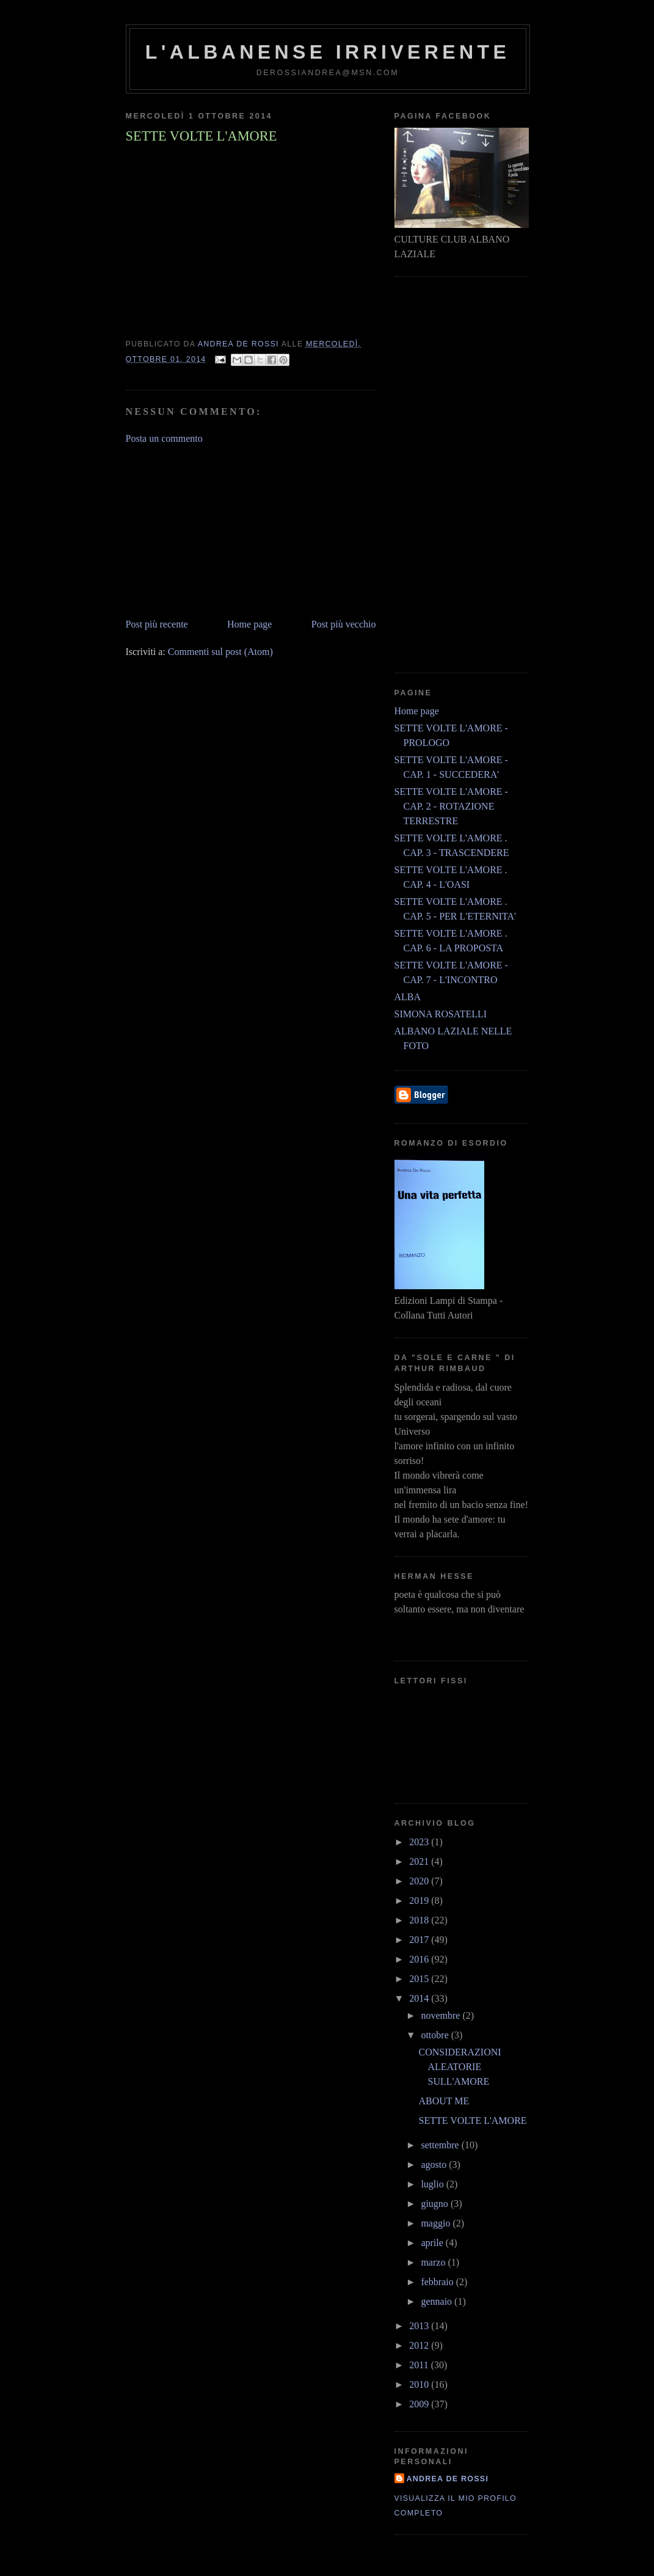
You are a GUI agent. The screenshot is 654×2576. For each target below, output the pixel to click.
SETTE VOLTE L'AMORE (472, 2120)
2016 (420, 1959)
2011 (420, 2365)
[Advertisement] (217, 530)
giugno (435, 2203)
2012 (420, 2345)
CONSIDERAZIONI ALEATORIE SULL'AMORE (459, 2067)
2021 (420, 1861)
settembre (441, 2145)
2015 (420, 1979)
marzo (434, 2262)
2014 (420, 1998)
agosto (435, 2164)
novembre (441, 2015)
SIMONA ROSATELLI (440, 1014)
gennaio (437, 2301)
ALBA (407, 997)
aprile (433, 2243)
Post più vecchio (343, 624)
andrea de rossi (448, 2479)
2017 (420, 1939)
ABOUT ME (443, 2101)
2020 (420, 1881)
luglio (433, 2184)
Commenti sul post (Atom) (220, 651)
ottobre (436, 2035)
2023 (420, 1842)
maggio (436, 2223)
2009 (420, 2404)
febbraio (438, 2282)
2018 (420, 1920)
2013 (420, 2326)
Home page (249, 624)
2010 (420, 2384)
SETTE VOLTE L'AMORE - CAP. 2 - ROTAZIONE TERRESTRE (451, 806)
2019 (420, 1900)
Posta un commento (164, 438)
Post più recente (157, 624)
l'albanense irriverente (327, 52)
